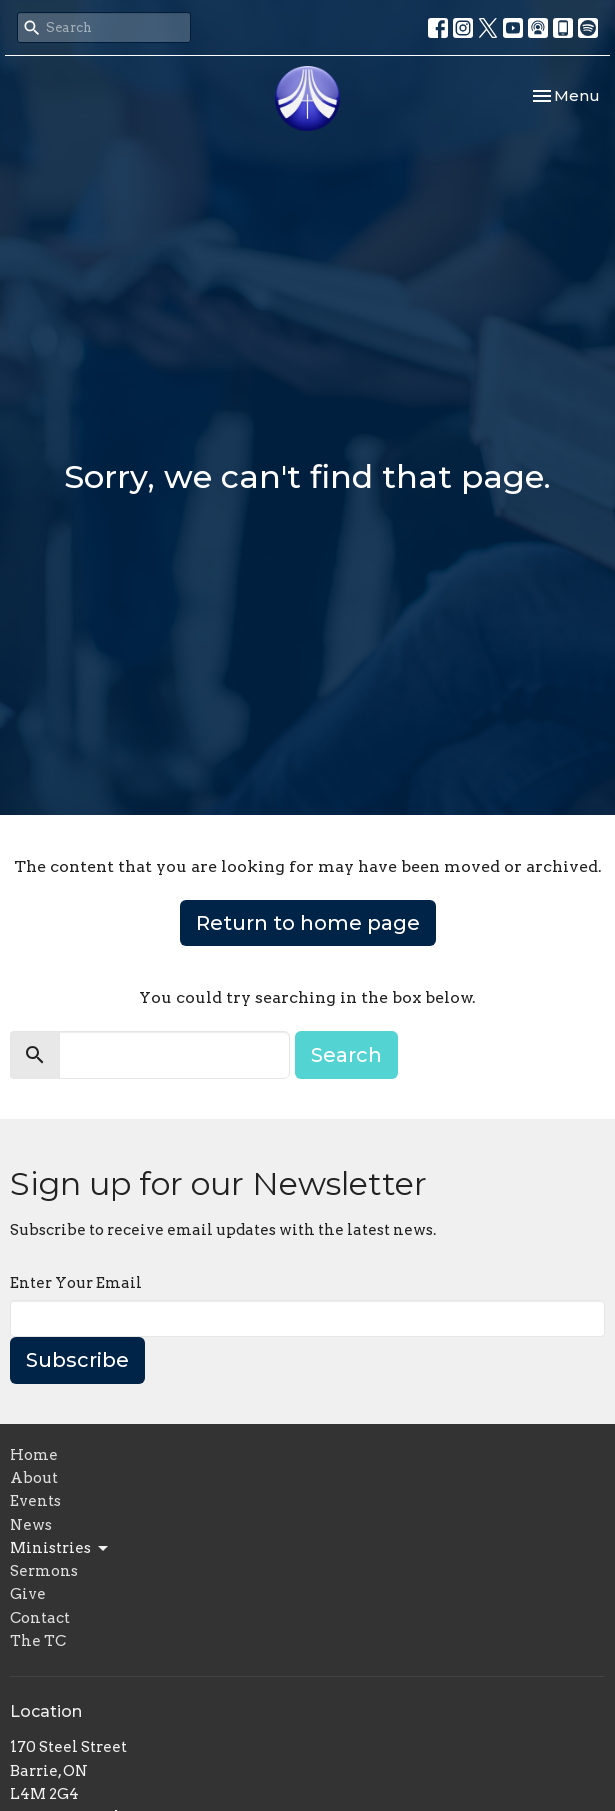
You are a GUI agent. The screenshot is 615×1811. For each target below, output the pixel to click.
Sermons (44, 1571)
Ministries (60, 1549)
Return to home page (308, 923)
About (34, 1478)
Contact (40, 1618)
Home (34, 1455)
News (31, 1525)
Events (35, 1501)
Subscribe (77, 1360)
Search (346, 1055)
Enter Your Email (76, 1283)
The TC (38, 1641)
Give (28, 1594)
